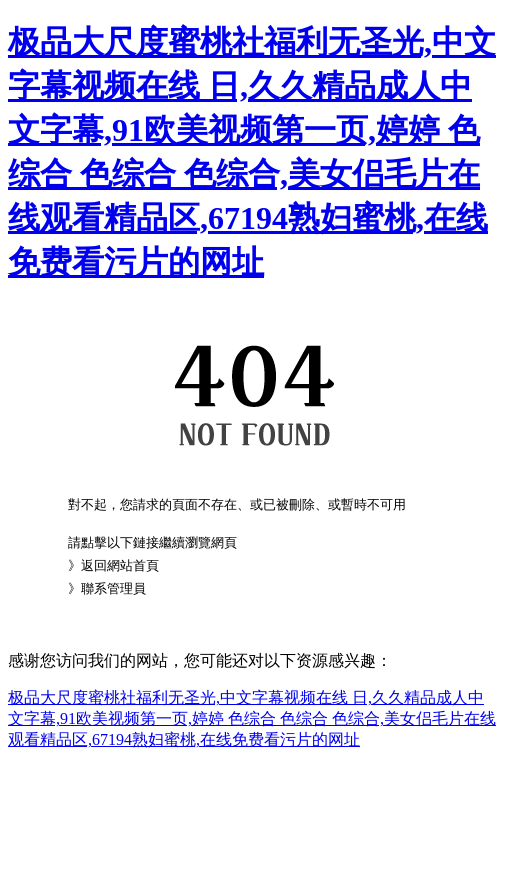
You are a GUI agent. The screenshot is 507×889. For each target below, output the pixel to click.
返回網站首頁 (120, 565)
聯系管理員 (113, 588)
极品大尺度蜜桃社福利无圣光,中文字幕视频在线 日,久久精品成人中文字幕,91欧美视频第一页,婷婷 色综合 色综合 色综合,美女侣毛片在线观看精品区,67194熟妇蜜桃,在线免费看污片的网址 (252, 718)
